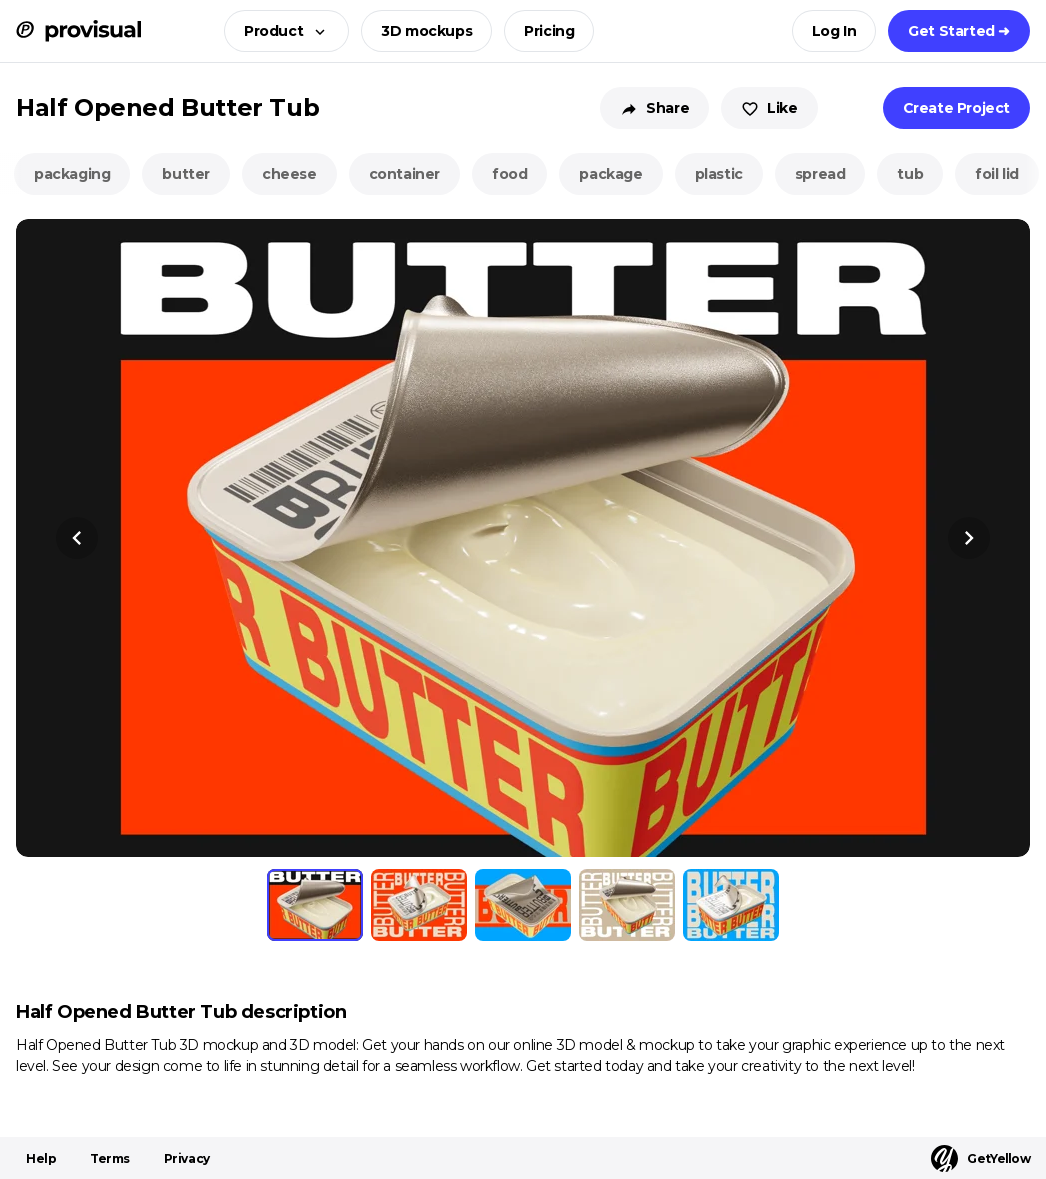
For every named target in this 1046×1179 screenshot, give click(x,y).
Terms (110, 1158)
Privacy (187, 1158)
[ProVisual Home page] (78, 31)
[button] (280, 31)
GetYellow (980, 1158)
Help (41, 1158)
